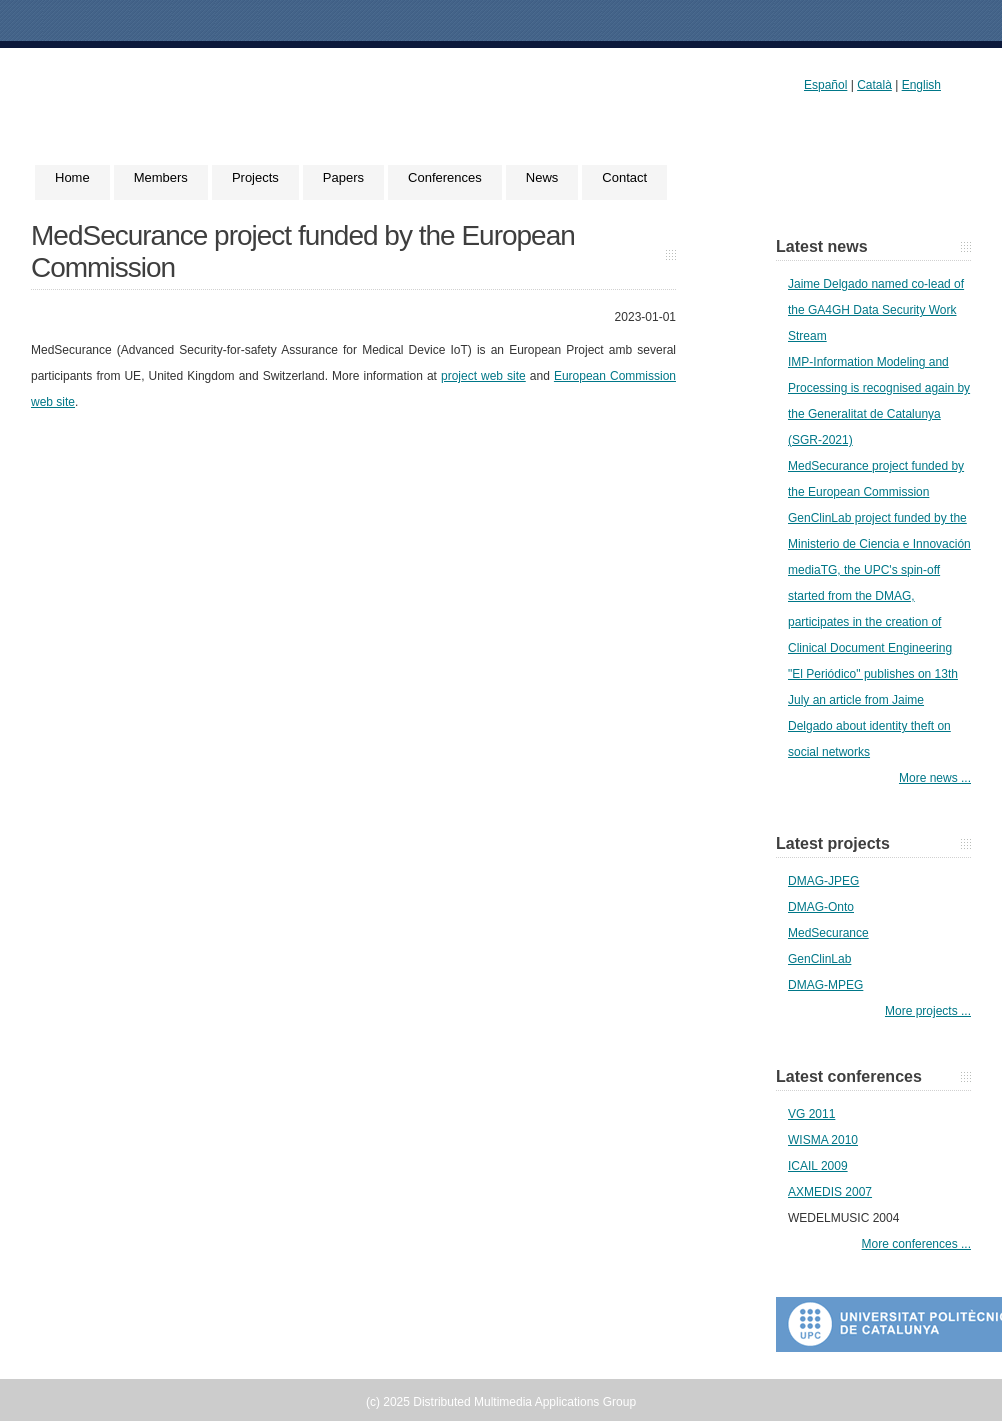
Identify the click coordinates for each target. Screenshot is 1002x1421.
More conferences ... (916, 1244)
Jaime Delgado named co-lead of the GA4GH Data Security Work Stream (876, 310)
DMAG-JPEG (823, 881)
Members (161, 177)
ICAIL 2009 (818, 1166)
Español (825, 85)
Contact (624, 177)
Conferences (445, 177)
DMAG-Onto (821, 907)
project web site (483, 376)
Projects (255, 177)
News (542, 177)
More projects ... (928, 1011)
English (921, 85)
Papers (343, 177)
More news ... (935, 778)
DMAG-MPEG (825, 985)
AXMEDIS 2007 (830, 1192)
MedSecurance (828, 933)
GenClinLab (819, 959)
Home (72, 177)
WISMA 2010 (823, 1140)
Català (874, 85)
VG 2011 (811, 1114)
